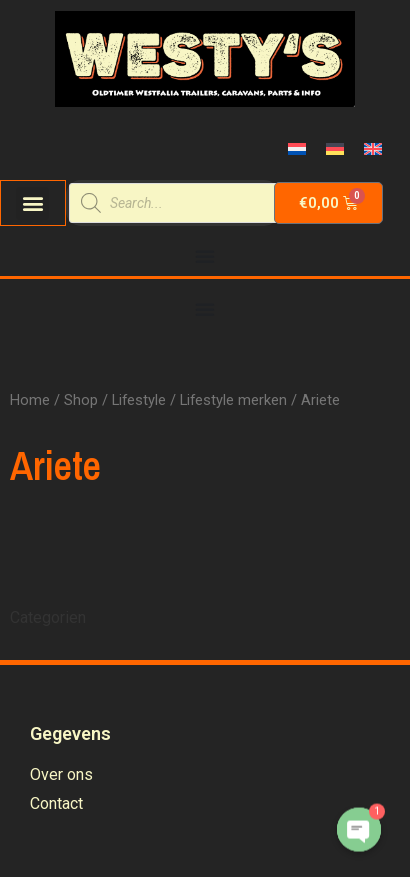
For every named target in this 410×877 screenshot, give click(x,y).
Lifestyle (139, 400)
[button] (32, 203)
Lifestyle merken (233, 400)
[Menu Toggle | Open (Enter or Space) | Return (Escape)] (205, 256)
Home (30, 400)
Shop (81, 400)
